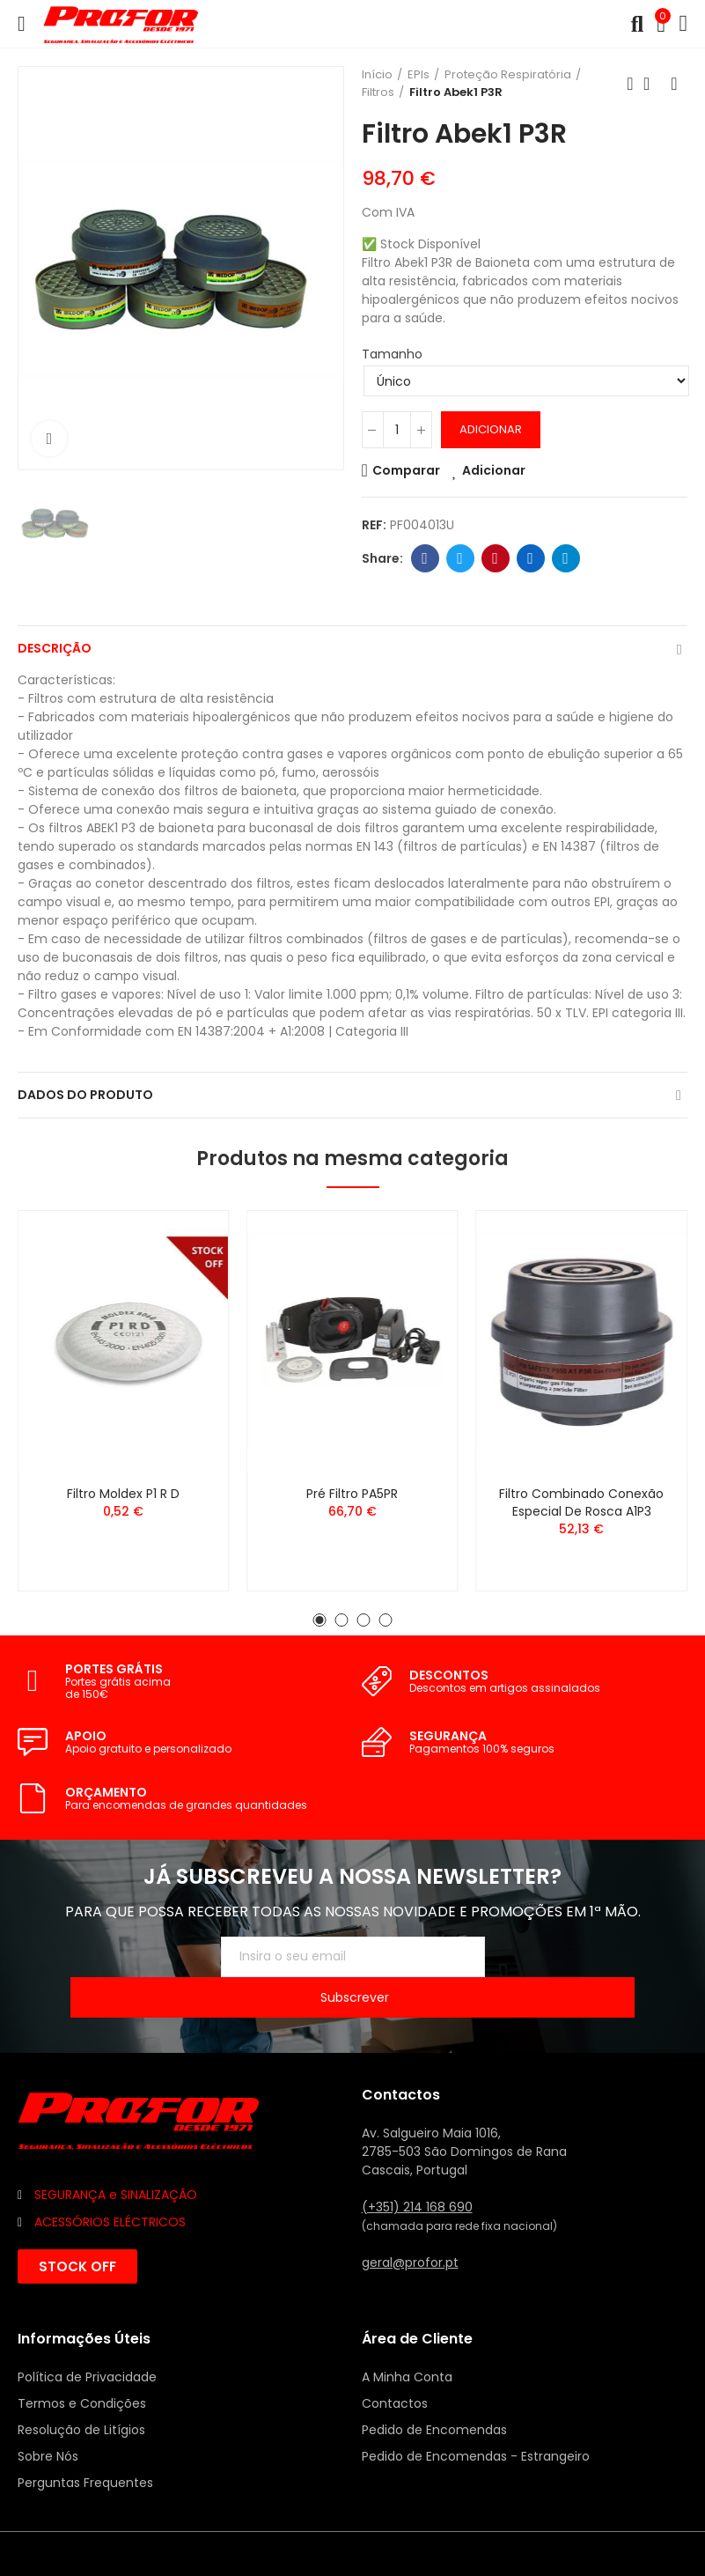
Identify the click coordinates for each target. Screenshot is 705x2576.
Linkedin (530, 558)
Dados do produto (85, 1094)
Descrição (55, 648)
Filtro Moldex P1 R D (123, 1493)
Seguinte (674, 83)
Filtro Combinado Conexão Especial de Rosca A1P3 (581, 1502)
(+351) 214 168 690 (417, 2166)
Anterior (630, 83)
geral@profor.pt (410, 2222)
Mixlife (189, 2512)
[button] (320, 1620)
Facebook (425, 558)
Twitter (460, 558)
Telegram (565, 558)
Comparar (406, 470)
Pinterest (495, 558)
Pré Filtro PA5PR (352, 1493)
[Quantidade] (397, 429)
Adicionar (490, 429)
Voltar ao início (652, 83)
